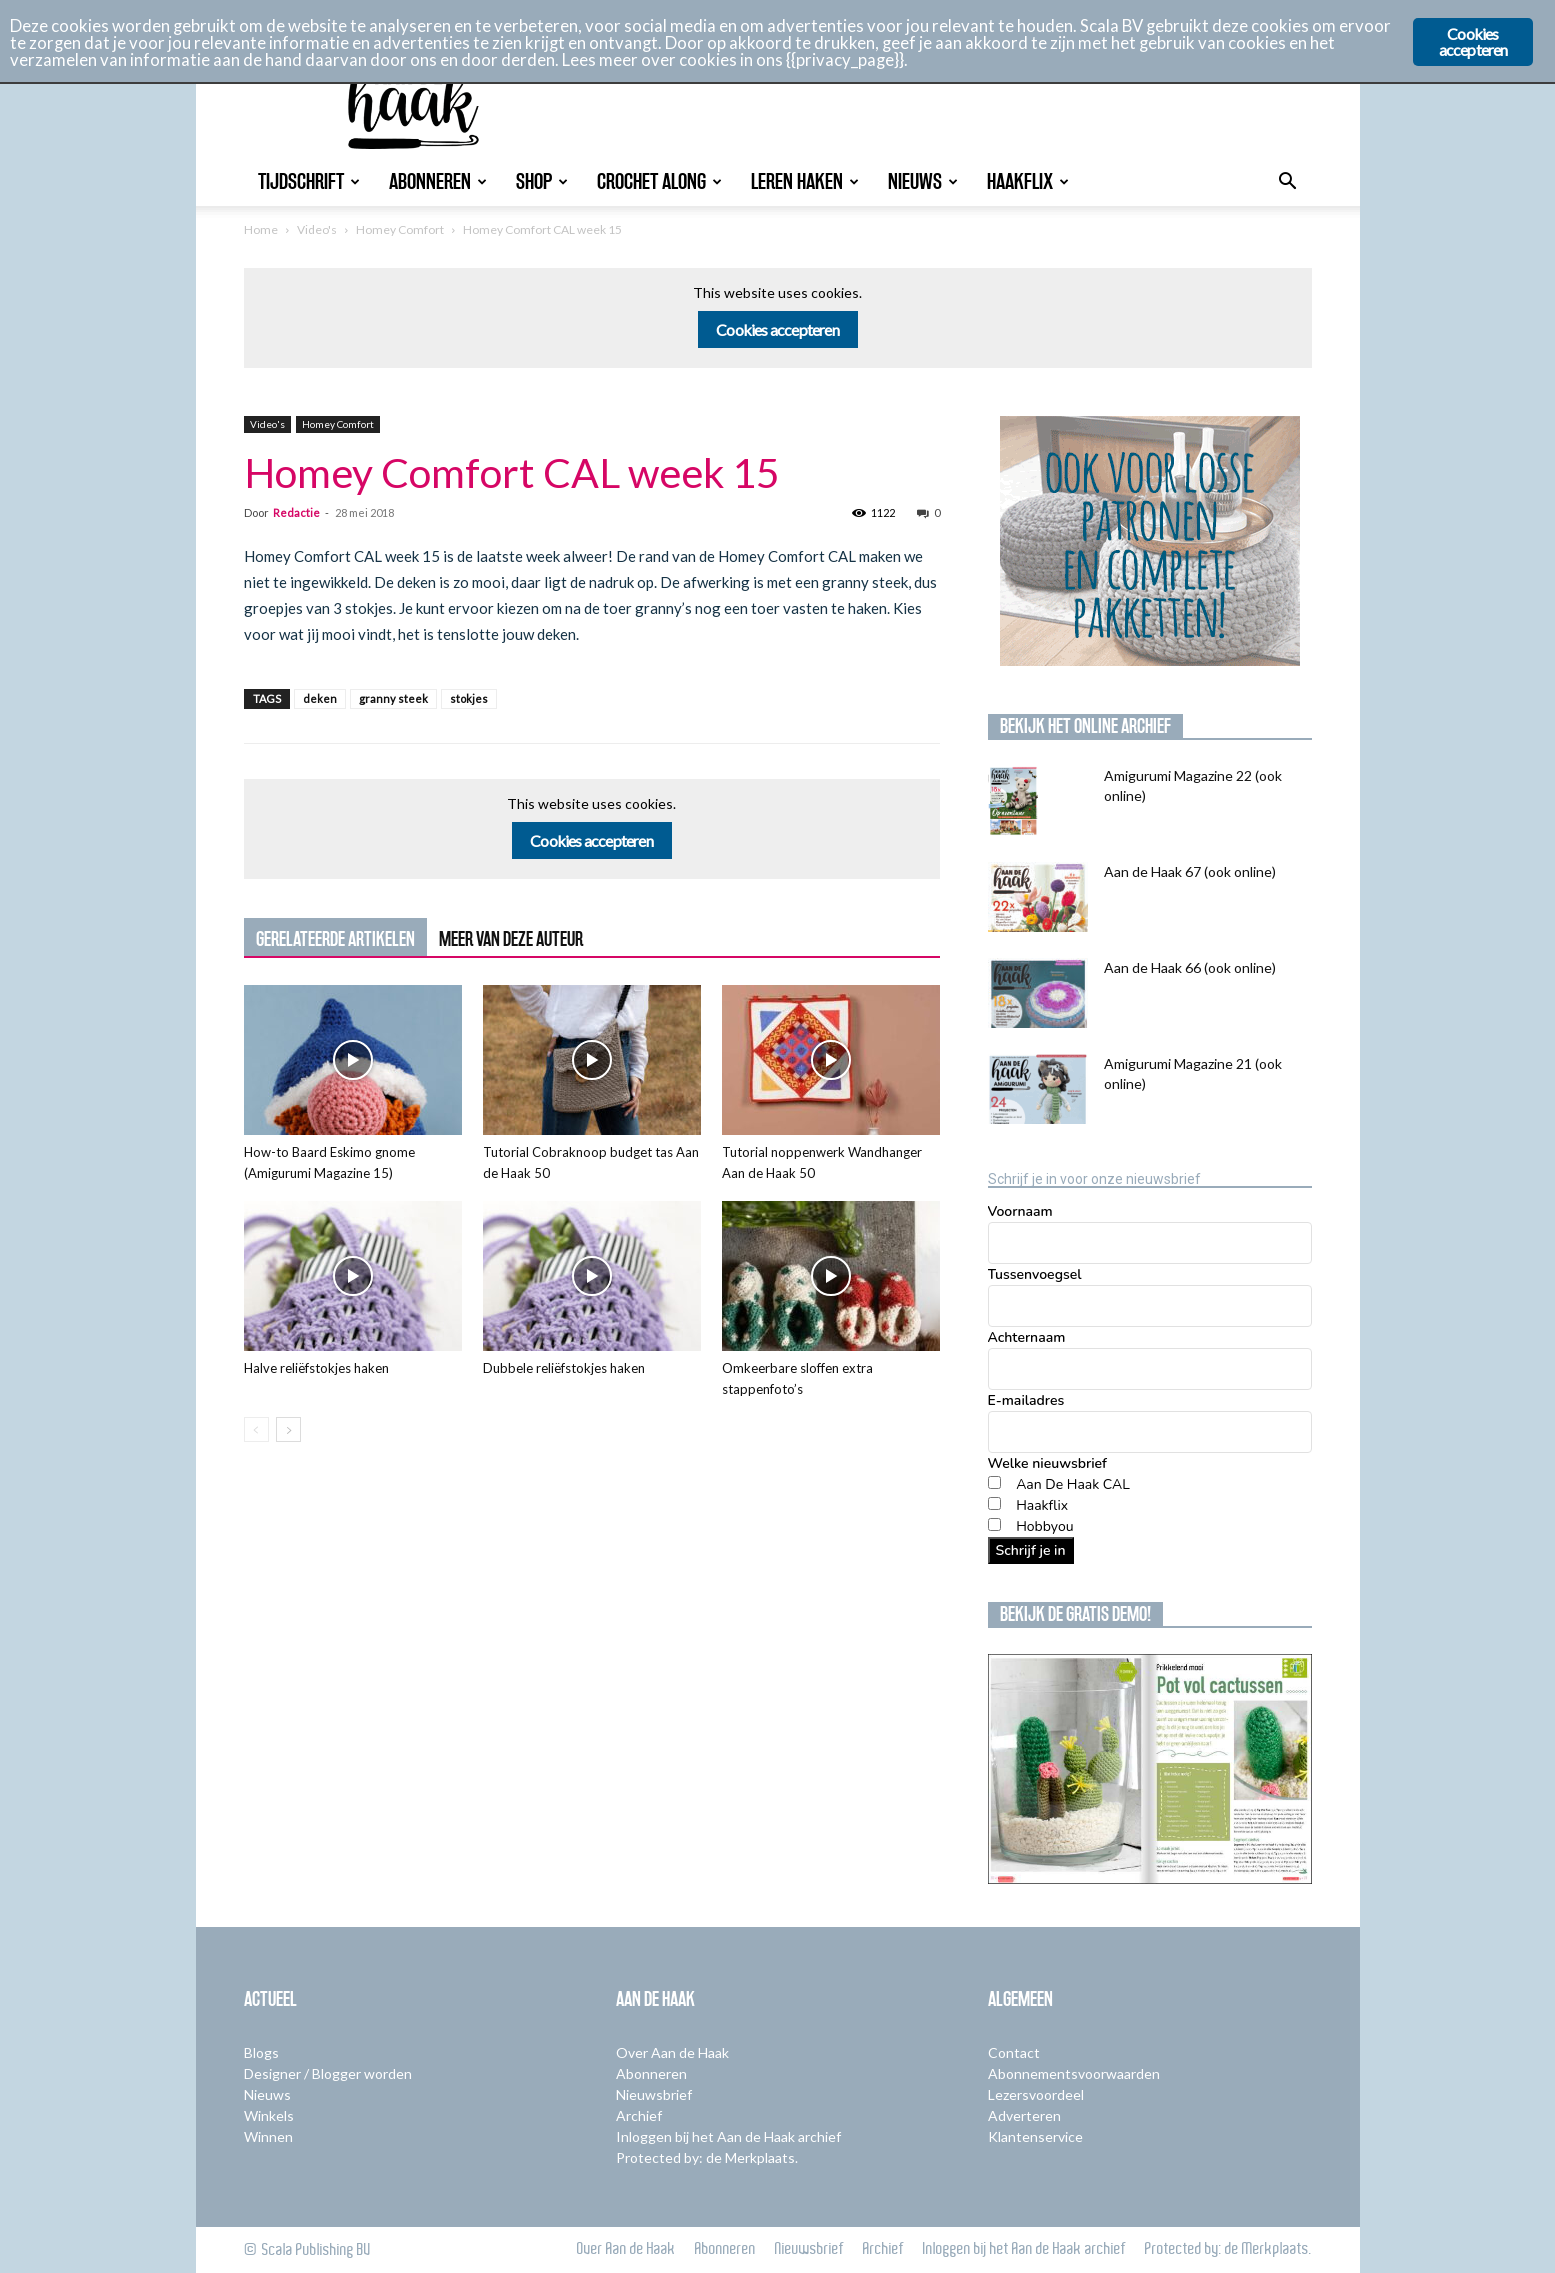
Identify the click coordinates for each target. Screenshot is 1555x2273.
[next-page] (288, 1429)
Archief (639, 2115)
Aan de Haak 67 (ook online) (1190, 871)
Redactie (296, 512)
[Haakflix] (994, 1503)
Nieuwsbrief (654, 2094)
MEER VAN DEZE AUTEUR (511, 939)
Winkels (269, 2115)
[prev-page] (256, 1429)
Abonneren (438, 181)
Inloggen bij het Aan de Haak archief (728, 2136)
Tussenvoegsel (1035, 1274)
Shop (542, 181)
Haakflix (1028, 181)
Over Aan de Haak (672, 2052)
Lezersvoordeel (1036, 2094)
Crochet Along (659, 181)
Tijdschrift (309, 181)
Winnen (268, 2136)
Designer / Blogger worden (328, 2073)
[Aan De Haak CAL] (994, 1482)
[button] (1288, 183)
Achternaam (1027, 1337)
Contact (1014, 2052)
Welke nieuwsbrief (1047, 1463)
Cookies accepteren (777, 329)
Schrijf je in (1031, 1550)
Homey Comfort (400, 229)
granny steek (393, 698)
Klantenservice (1035, 2136)
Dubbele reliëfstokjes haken (564, 1368)
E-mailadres (1026, 1400)
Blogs (261, 2052)
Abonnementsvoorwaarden (1074, 2073)
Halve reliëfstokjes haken (316, 1368)
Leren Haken (805, 181)
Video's (317, 229)
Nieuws (923, 181)
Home (261, 229)
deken (320, 698)
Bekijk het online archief (1085, 726)
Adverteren (1024, 2115)
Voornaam (1020, 1211)
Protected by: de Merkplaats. (707, 2157)
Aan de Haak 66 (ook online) (1190, 967)
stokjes (469, 698)
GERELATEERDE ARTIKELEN (335, 939)
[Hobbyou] (994, 1524)
